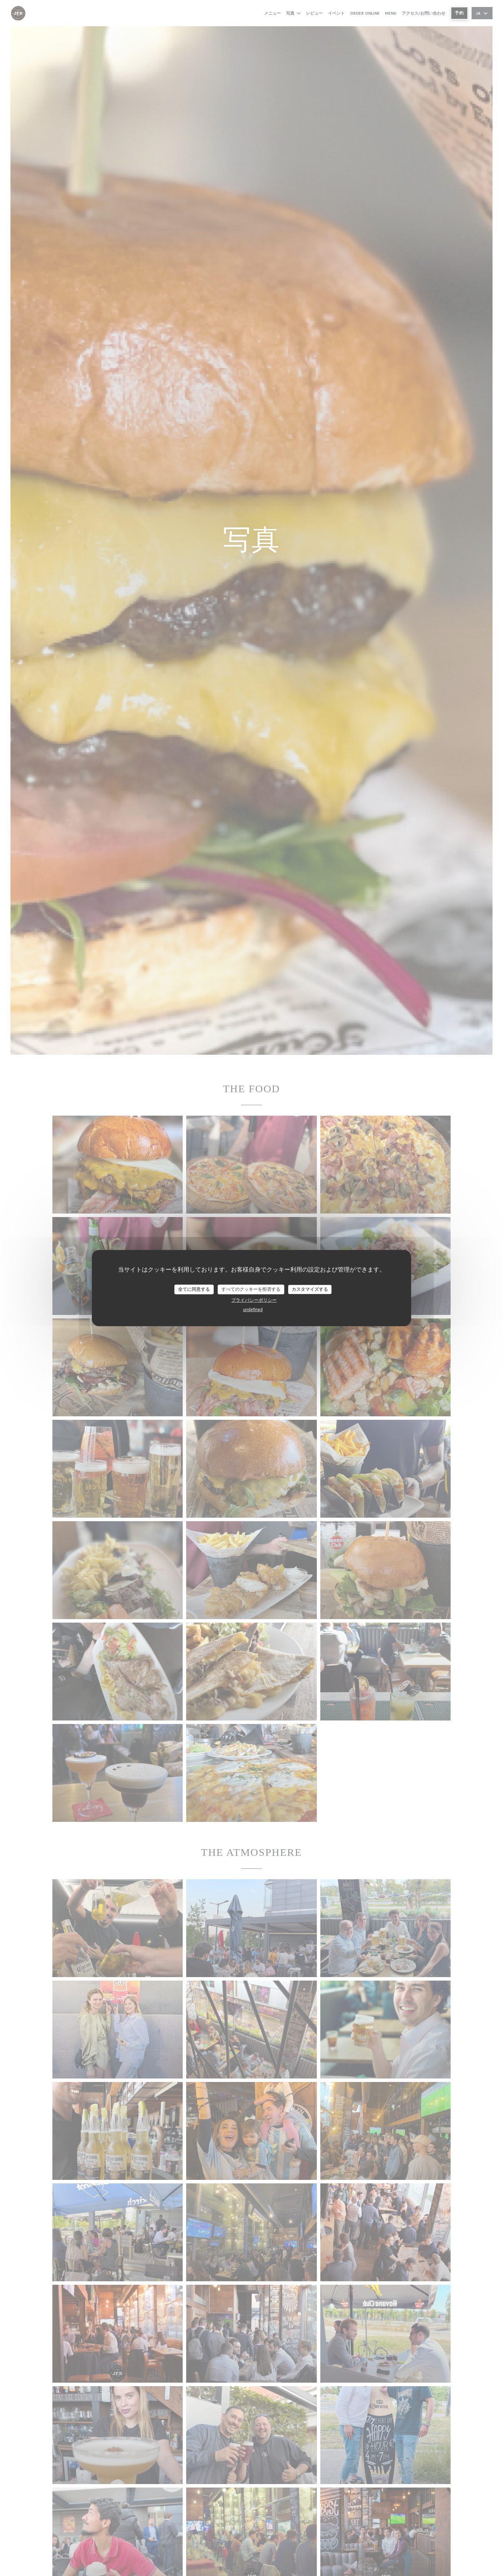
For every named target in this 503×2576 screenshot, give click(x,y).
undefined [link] (253, 1309)
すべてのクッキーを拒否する (250, 1289)
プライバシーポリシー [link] (254, 1300)
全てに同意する (194, 1289)
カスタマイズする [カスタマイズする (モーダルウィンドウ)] (310, 1289)
